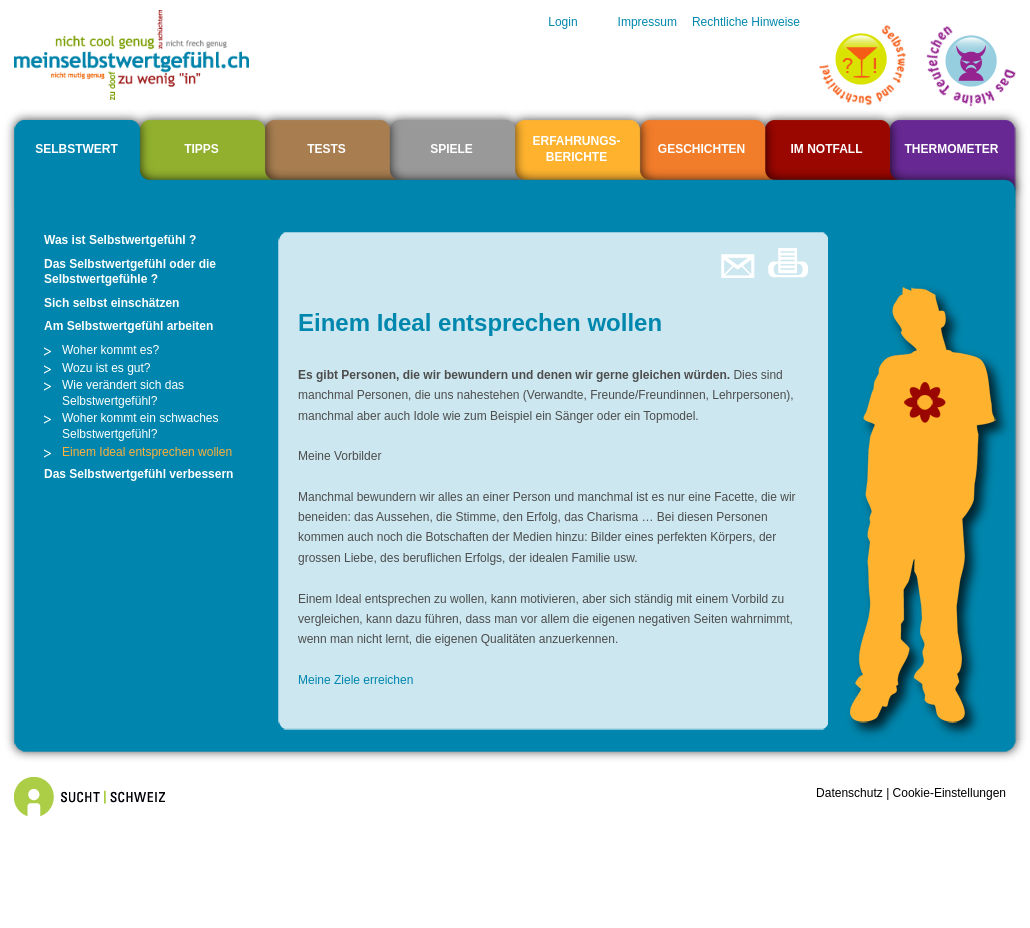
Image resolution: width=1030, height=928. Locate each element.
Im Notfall (827, 149)
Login (562, 22)
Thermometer (952, 149)
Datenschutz (849, 793)
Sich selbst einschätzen (111, 303)
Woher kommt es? (110, 350)
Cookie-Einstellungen (949, 793)
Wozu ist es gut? (106, 368)
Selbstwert (76, 149)
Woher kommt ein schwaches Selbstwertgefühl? (140, 426)
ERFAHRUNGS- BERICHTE (576, 149)
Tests (326, 149)
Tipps (201, 149)
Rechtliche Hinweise (746, 22)
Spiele (451, 149)
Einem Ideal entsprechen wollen (147, 452)
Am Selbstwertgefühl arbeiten (128, 326)
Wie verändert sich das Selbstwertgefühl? (123, 393)
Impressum (647, 22)
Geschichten (701, 149)
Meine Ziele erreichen (355, 680)
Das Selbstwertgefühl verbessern (138, 474)
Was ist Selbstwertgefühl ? (120, 240)
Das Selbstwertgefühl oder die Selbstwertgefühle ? (130, 272)
